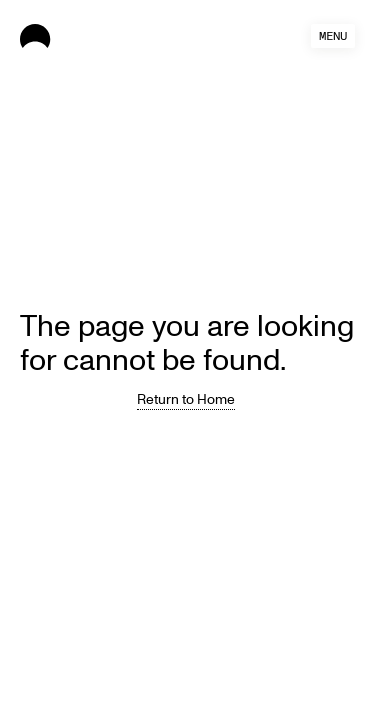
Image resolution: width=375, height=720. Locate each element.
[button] (333, 36)
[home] (91, 36)
